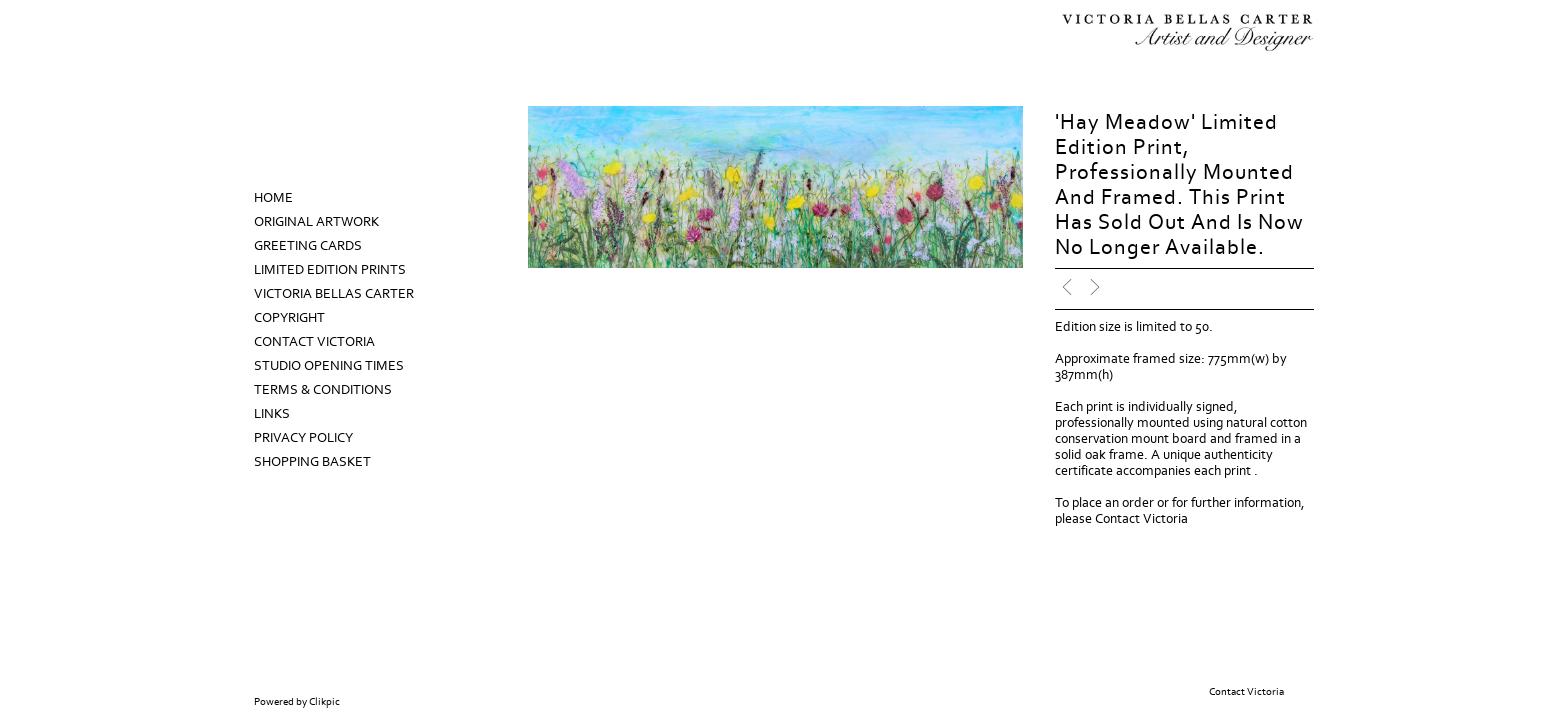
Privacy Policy (303, 438)
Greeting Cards (308, 246)
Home (273, 198)
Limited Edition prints (330, 270)
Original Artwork (316, 222)
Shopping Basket (312, 462)
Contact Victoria (314, 342)
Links (272, 414)
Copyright (289, 318)
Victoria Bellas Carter (334, 294)
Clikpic (324, 702)
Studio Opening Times (329, 366)
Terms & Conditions (323, 390)
